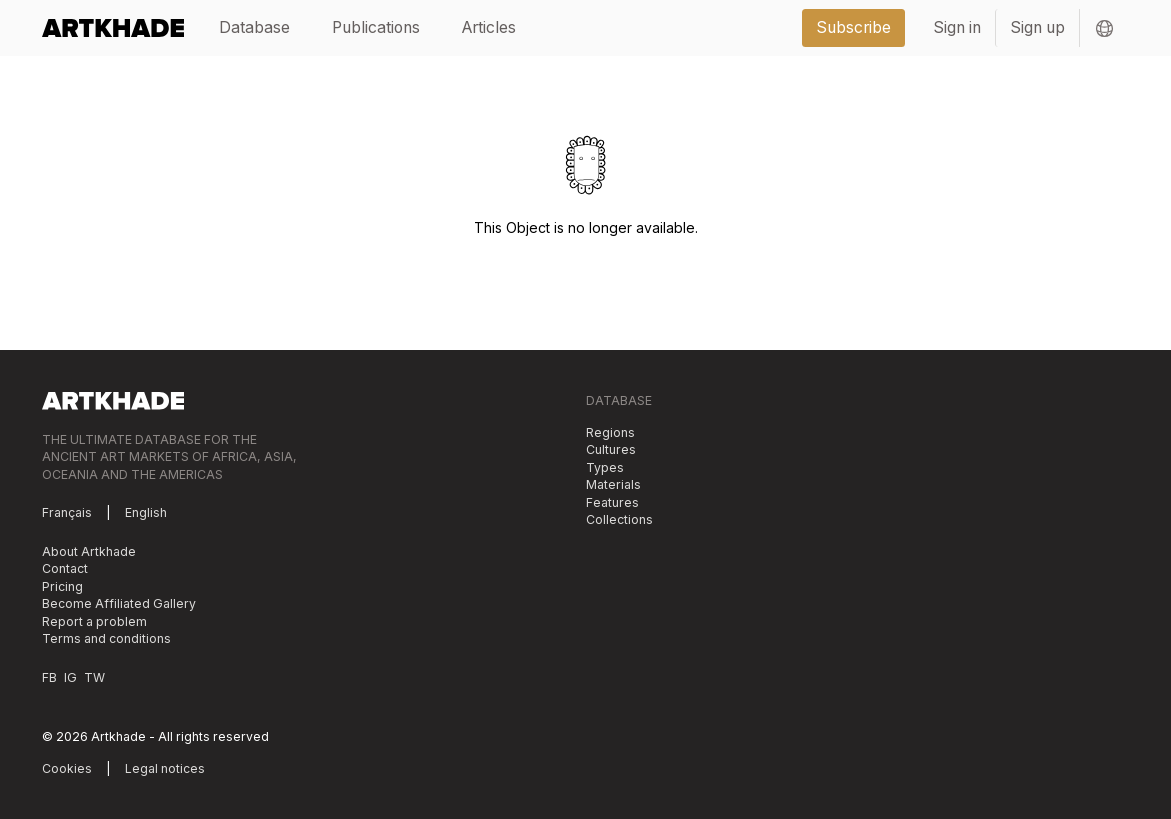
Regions (610, 432)
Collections (619, 519)
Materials (613, 484)
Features (612, 502)
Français (67, 512)
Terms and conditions (106, 638)
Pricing (62, 586)
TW (94, 677)
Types (605, 467)
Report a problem (94, 621)
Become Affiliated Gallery (119, 603)
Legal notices (165, 768)
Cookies (67, 768)
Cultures (611, 449)
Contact (65, 568)
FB (49, 677)
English (146, 512)
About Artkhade (89, 551)
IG (70, 677)
